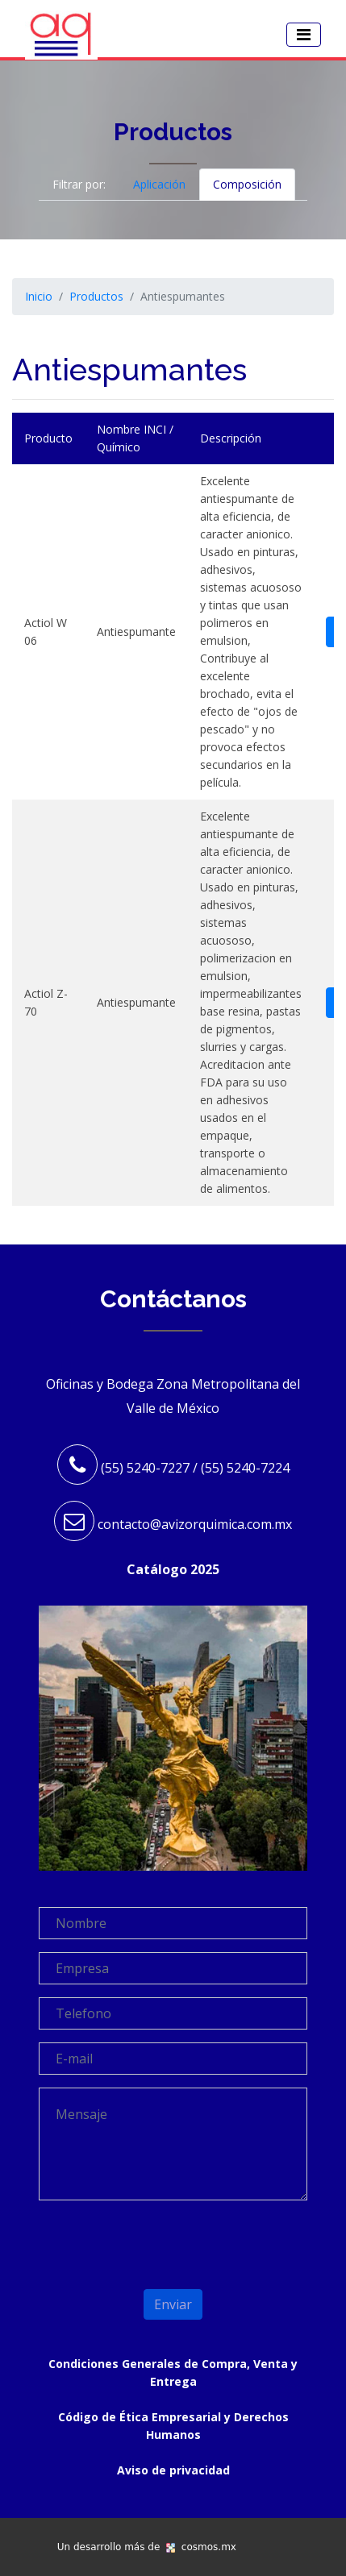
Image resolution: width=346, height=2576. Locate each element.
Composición (247, 184)
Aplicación (159, 184)
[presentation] (133, 2237)
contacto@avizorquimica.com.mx (195, 1524)
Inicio (38, 296)
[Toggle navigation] (303, 35)
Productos (96, 296)
